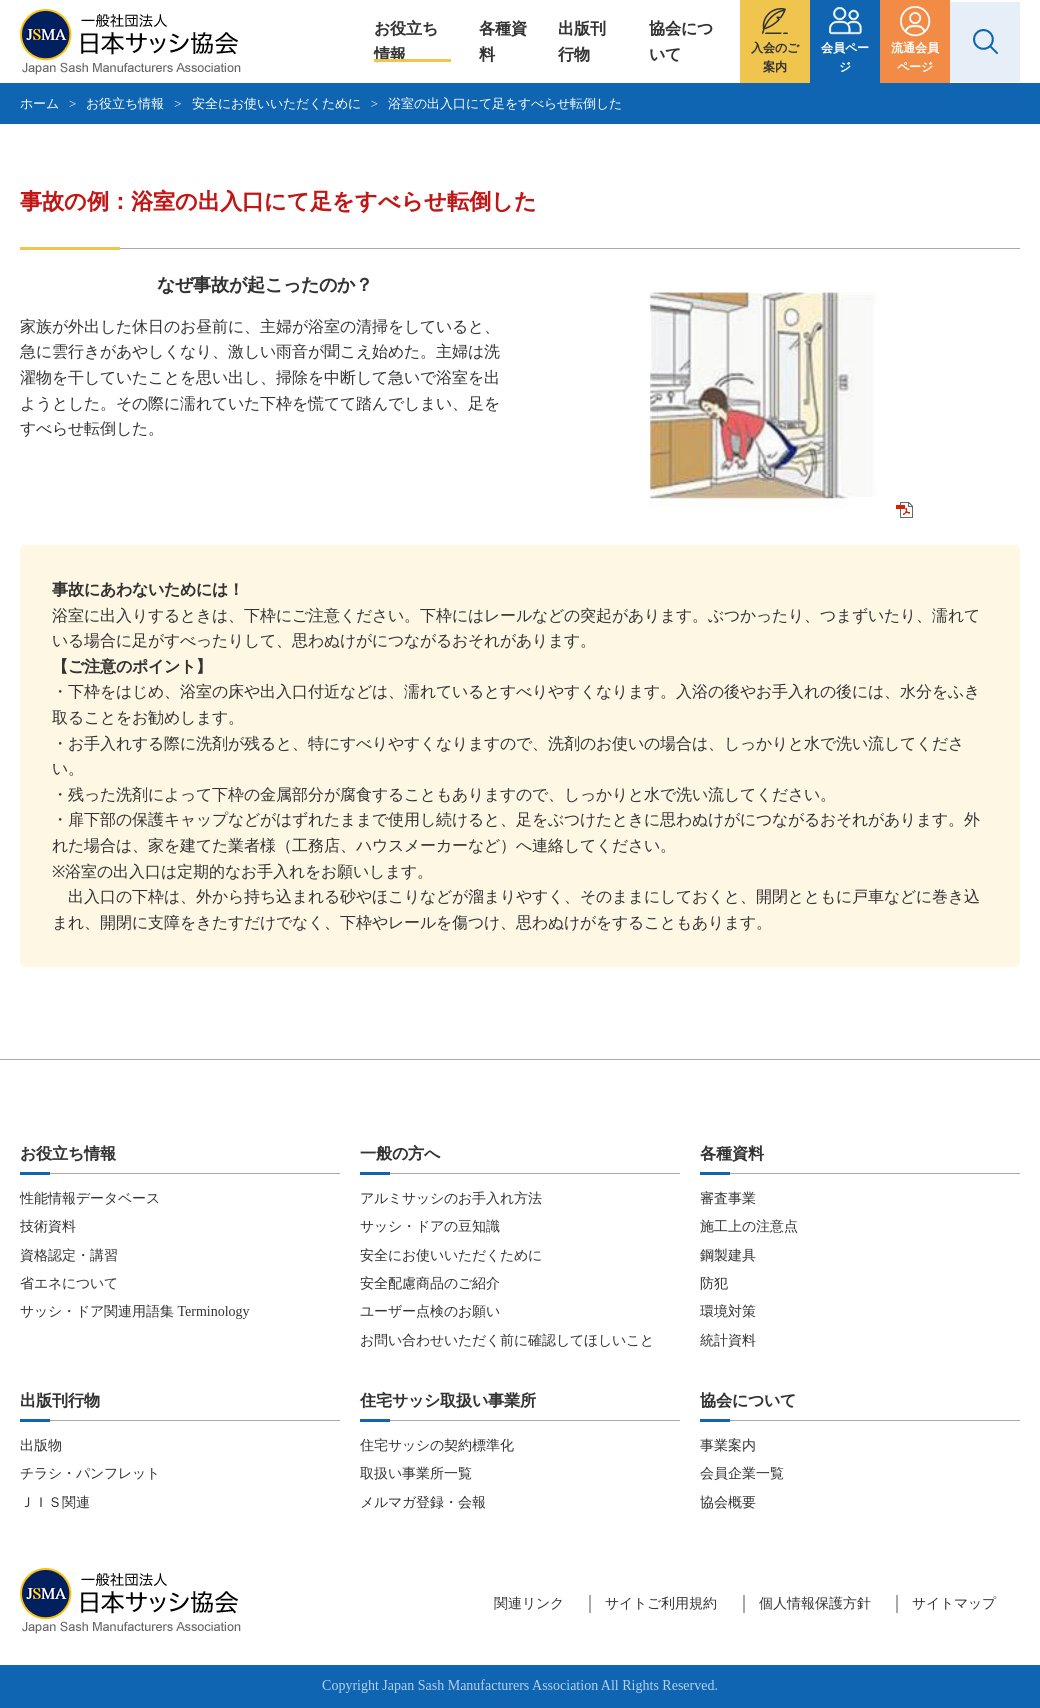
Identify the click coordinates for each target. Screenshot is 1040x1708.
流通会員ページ (915, 57)
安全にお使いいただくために (276, 103)
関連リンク (529, 1603)
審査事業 (728, 1198)
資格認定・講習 (69, 1255)
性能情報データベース (90, 1198)
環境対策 (728, 1311)
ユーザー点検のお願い (430, 1311)
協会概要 (728, 1502)
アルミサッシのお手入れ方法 (451, 1198)
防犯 (714, 1283)
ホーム (39, 103)
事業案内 (728, 1445)
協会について (681, 41)
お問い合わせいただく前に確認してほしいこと (507, 1340)
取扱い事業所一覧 (416, 1473)
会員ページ (845, 57)
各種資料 (503, 41)
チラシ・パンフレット (90, 1473)
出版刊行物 (582, 41)
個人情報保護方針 (815, 1603)
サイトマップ (954, 1603)
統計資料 (728, 1340)
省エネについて (69, 1283)
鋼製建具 (728, 1255)
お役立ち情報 (406, 41)
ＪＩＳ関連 (55, 1502)
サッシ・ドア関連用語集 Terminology (135, 1311)
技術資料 (48, 1226)
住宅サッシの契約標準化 (437, 1445)
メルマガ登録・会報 (423, 1502)
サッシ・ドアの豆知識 (430, 1226)
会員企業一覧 (742, 1473)
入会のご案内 (775, 57)
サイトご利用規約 (661, 1603)
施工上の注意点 (749, 1226)
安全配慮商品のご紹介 (430, 1283)
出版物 (41, 1445)
